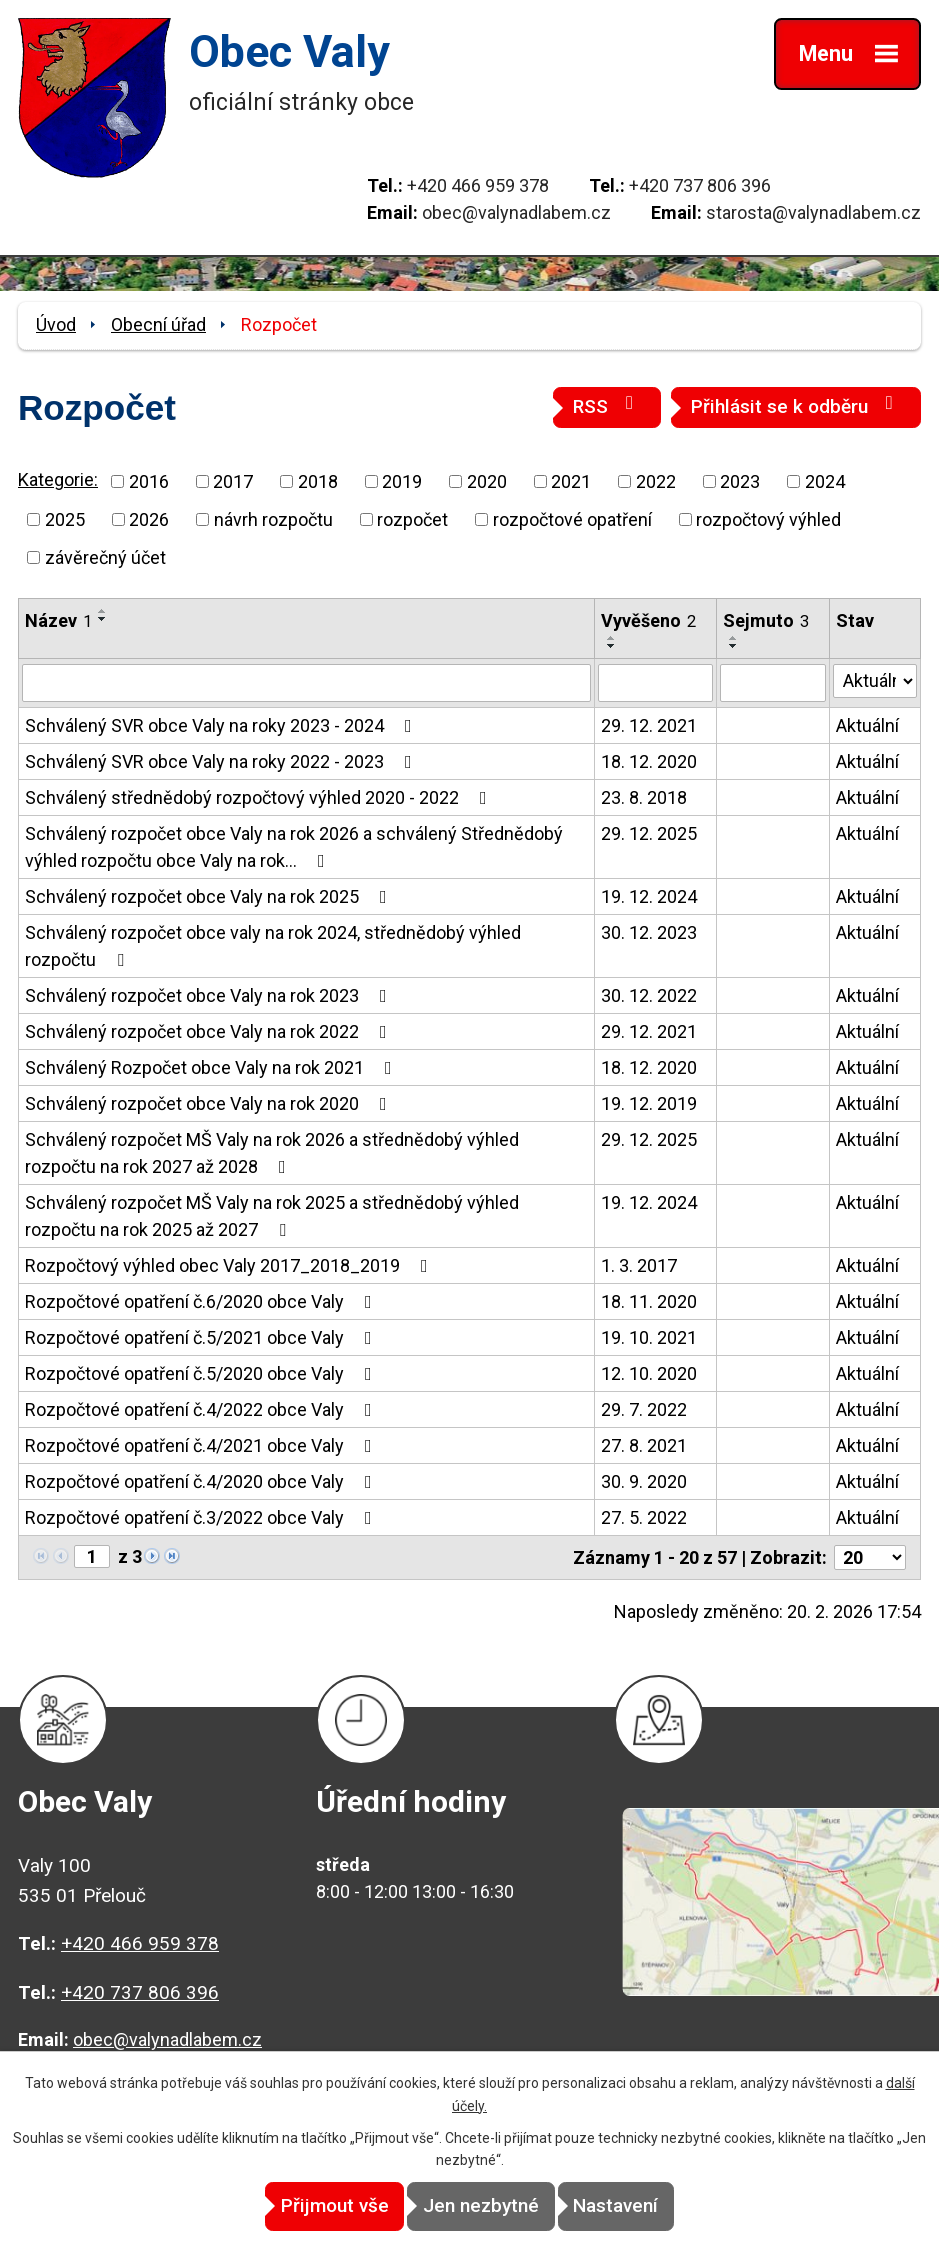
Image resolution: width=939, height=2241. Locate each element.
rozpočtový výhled (768, 519)
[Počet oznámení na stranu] (870, 1557)
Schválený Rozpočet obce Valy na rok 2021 (212, 1067)
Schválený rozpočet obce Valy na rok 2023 (210, 995)
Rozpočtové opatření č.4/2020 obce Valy (202, 1481)
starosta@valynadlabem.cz (813, 212)
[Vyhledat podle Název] (306, 683)
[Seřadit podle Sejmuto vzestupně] (734, 638)
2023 (740, 481)
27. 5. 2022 (644, 1517)
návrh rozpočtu (273, 519)
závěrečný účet (105, 557)
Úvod (56, 324)
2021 (571, 481)
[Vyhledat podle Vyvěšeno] (655, 683)
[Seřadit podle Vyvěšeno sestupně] (612, 646)
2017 (233, 481)
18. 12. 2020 (649, 761)
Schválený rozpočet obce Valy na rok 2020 (210, 1103)
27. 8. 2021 (644, 1445)
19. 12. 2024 (649, 896)
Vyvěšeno (648, 620)
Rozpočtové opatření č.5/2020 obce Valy (202, 1373)
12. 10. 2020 (649, 1373)
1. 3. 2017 (639, 1265)
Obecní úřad (158, 324)
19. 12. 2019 (649, 1103)
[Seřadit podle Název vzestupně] (103, 611)
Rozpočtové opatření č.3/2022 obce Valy (202, 1517)
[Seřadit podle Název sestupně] (103, 619)
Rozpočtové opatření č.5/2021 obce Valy (202, 1337)
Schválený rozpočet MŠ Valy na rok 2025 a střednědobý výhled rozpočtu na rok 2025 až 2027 (272, 1216)
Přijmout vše (301, 2206)
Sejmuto (766, 620)
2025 (65, 519)
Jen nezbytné (481, 2206)
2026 (149, 519)
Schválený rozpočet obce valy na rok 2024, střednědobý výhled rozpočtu (273, 946)
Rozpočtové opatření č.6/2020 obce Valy (202, 1301)
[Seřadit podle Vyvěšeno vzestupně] (612, 638)
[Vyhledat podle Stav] (875, 681)
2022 (656, 481)
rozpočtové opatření (572, 519)
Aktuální (867, 725)
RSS (607, 405)
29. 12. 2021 (649, 725)
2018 (318, 481)
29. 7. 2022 (644, 1409)
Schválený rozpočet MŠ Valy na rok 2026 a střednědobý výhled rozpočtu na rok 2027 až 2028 (272, 1153)
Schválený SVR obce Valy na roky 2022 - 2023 (222, 761)
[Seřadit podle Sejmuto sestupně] (734, 646)
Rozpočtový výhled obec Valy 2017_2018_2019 (230, 1265)
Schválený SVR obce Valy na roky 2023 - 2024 (222, 725)
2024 (825, 481)
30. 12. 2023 (649, 932)
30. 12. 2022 (649, 995)
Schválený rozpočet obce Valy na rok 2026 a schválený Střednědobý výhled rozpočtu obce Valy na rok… (294, 847)
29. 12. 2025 (649, 833)
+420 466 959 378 (478, 185)
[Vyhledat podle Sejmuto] (773, 683)
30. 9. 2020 (644, 1481)
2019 (402, 481)
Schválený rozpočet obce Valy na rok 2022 (210, 1031)
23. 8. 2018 (644, 797)
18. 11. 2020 (649, 1301)
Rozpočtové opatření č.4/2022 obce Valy (202, 1409)
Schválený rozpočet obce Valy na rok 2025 (210, 896)
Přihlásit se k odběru (796, 405)
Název (58, 620)
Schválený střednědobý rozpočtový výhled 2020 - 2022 (260, 797)
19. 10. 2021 (649, 1337)
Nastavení (649, 2206)
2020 (487, 481)
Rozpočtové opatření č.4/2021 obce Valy (202, 1445)
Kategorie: (58, 479)
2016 (149, 481)
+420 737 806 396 (700, 185)
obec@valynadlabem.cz (516, 212)
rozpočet (412, 519)
